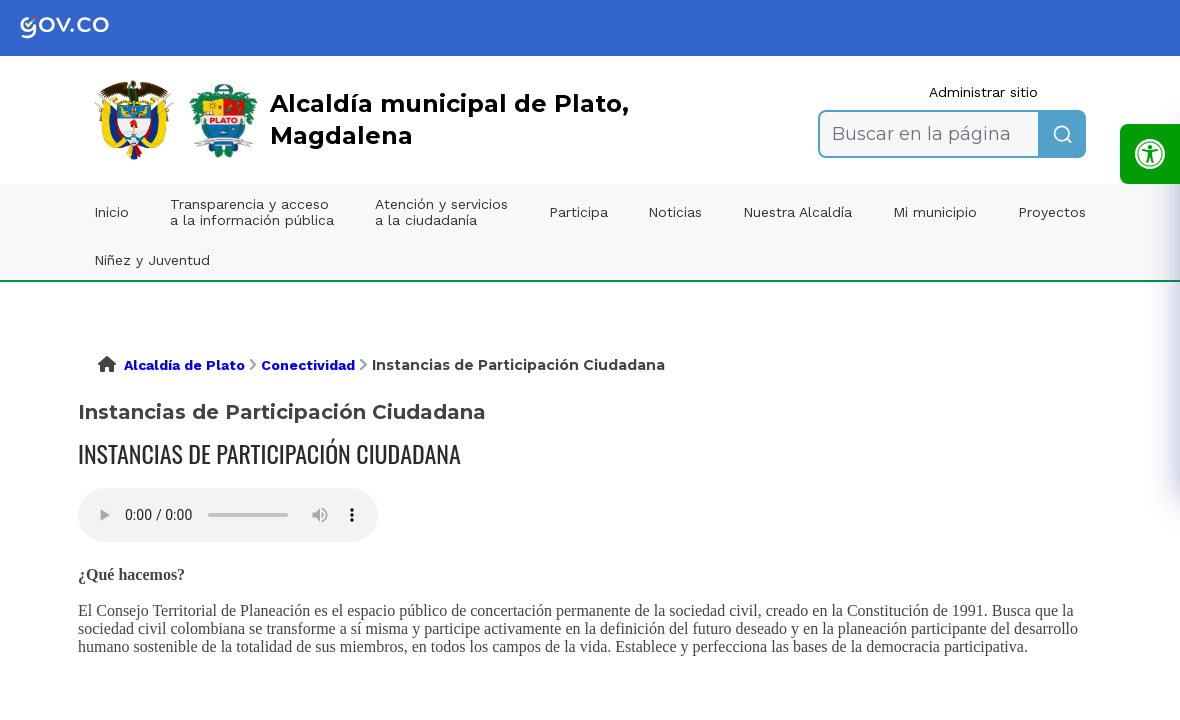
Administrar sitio (983, 92)
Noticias (675, 212)
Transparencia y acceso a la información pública (252, 212)
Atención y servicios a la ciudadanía (441, 212)
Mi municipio (935, 212)
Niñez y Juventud (152, 260)
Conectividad (308, 365)
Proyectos (1052, 212)
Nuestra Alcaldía (797, 212)
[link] (80, 28)
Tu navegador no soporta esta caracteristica (228, 515)
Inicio (111, 212)
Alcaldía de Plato (184, 365)
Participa (578, 212)
